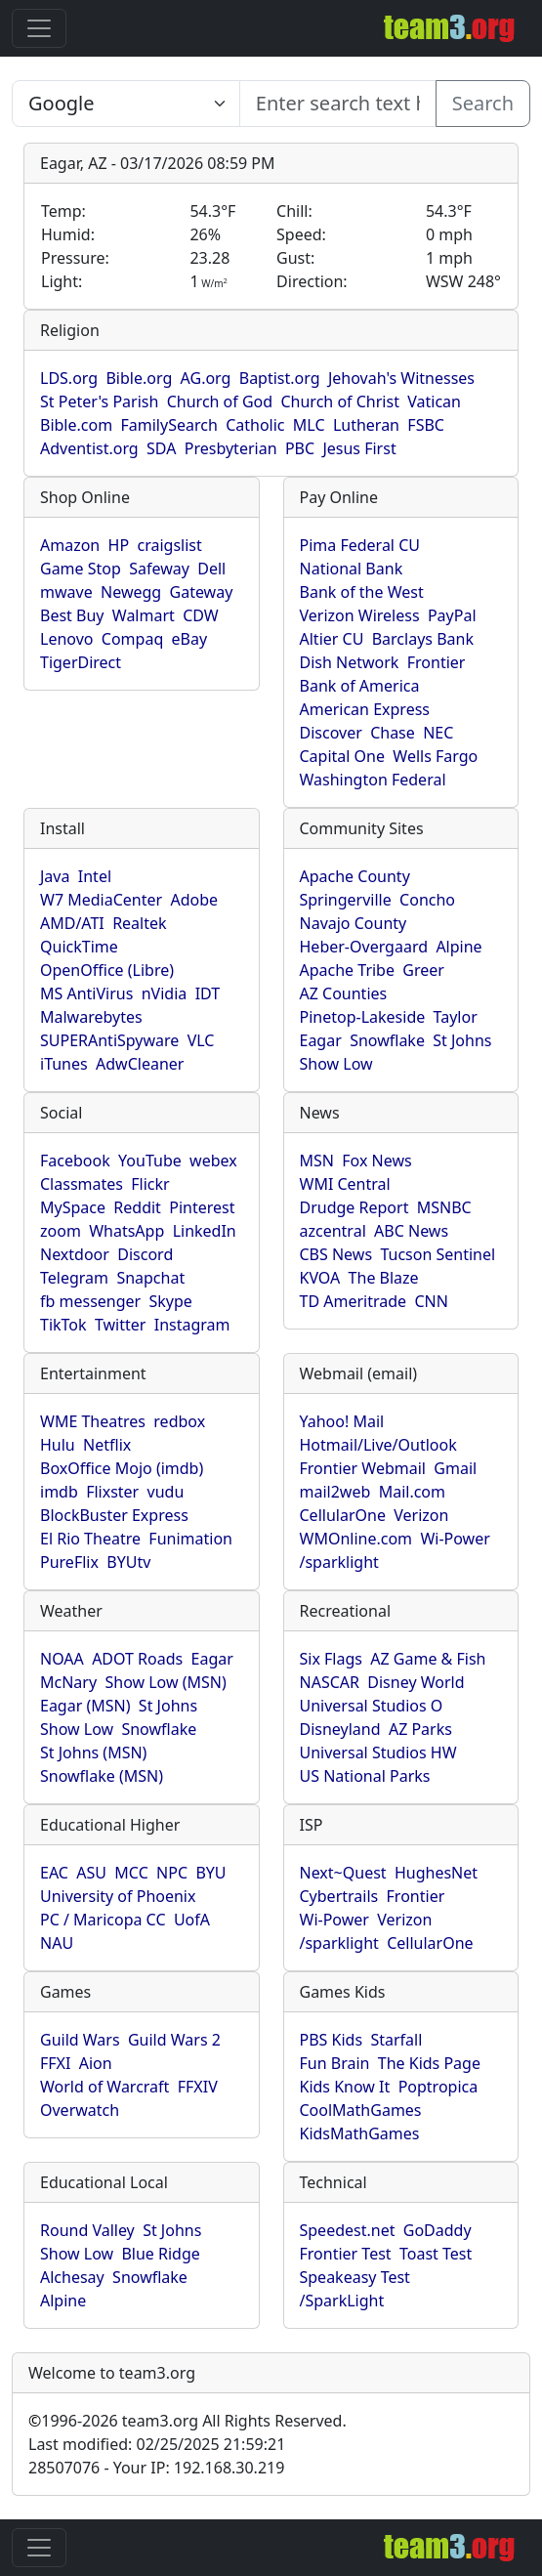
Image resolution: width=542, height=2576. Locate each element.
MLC (309, 425)
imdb (59, 1491)
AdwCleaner (140, 1064)
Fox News (376, 1160)
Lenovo (66, 639)
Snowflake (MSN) (101, 1776)
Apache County (355, 876)
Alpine (458, 946)
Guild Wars (80, 2039)
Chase (392, 732)
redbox (179, 1421)
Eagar (321, 1040)
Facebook (75, 1160)
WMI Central (345, 1184)
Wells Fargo (435, 756)
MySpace (72, 1207)
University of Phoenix (117, 1896)
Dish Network (349, 662)
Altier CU (332, 639)
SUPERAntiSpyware (109, 1040)
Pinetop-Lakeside (363, 1017)
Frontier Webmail (363, 1468)
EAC (54, 1872)
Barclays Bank (423, 639)
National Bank (351, 568)
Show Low (336, 1064)
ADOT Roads (137, 1658)
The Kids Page (429, 2063)
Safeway (159, 568)
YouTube (150, 1160)
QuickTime (79, 946)
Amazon (70, 545)
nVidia (165, 993)
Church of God (219, 401)
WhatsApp (126, 1231)
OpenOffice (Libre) (107, 970)
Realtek (139, 923)
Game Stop (80, 568)
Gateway (201, 592)
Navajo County (353, 923)
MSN (317, 1160)
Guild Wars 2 (174, 2039)
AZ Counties (344, 993)
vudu (166, 1491)
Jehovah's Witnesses (401, 378)
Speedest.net (348, 2230)
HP (119, 545)
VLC (201, 1040)
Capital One (343, 756)
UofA (192, 1919)
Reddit (137, 1207)
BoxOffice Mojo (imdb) (121, 1468)
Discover (331, 732)
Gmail (455, 1468)
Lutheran (366, 425)
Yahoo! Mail (342, 1421)
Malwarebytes (91, 1017)
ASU (91, 1872)
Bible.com (76, 425)
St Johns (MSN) (93, 1752)
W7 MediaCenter (101, 899)
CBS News (336, 1254)
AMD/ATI (72, 923)
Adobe (194, 899)
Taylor (456, 1017)
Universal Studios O (371, 1705)
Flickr (150, 1184)
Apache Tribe (348, 970)
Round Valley (87, 2230)
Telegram (74, 1277)
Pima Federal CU (360, 545)
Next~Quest (343, 1872)
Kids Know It (345, 2086)
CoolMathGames (361, 2110)
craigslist (169, 545)
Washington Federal (373, 779)
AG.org (206, 378)
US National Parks (365, 1776)
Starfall (396, 2039)
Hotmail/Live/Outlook (378, 1445)
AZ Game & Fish (427, 1658)
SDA (161, 448)
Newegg (131, 592)
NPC (172, 1872)
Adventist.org (89, 448)
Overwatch (79, 2110)
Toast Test (435, 2253)
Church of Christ (339, 401)
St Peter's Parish (99, 401)
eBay (190, 639)
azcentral (333, 1231)
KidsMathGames (360, 2133)
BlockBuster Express (114, 1515)
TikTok (63, 1324)
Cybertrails (339, 1896)
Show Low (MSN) (165, 1682)
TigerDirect (80, 662)
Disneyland (340, 1729)
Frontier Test (346, 2253)
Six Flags (331, 1658)
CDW (201, 615)
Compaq (132, 639)
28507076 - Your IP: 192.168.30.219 (156, 2467)
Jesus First (359, 448)
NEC (438, 732)
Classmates (81, 1184)
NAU (56, 1943)
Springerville (346, 899)
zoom (60, 1231)
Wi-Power (454, 1538)
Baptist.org (279, 378)
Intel (94, 876)
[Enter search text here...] (126, 103)
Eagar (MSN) (85, 1705)
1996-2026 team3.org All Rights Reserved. (187, 2420)
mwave (66, 592)
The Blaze (384, 1277)
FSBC (425, 425)
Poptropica (438, 2086)
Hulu (57, 1445)
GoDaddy (437, 2230)
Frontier (436, 662)
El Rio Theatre (90, 1538)
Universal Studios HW (378, 1752)
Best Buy (72, 615)
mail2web (335, 1491)
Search (483, 103)
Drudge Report (354, 1207)
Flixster (112, 1491)
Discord (145, 1254)
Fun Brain (335, 2063)
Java (54, 876)
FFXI (55, 2063)
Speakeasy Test (355, 2277)
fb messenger (90, 1301)
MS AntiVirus (86, 993)
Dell (211, 568)
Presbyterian (231, 448)
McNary (68, 1682)
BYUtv (128, 1562)
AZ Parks (420, 1729)
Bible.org (138, 378)
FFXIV (198, 2086)
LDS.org (69, 378)
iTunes (64, 1064)
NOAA (62, 1658)
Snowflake (387, 1040)
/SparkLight (342, 2300)
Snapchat (150, 1277)
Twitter (120, 1324)
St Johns (462, 1040)
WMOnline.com (356, 1538)
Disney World (415, 1682)
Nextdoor (74, 1254)
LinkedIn (204, 1231)
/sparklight (339, 1562)
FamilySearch (168, 425)
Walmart (143, 615)
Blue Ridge (160, 2253)
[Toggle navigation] (39, 28)
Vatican (434, 401)
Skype (170, 1301)
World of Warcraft (104, 2086)
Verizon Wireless (360, 615)
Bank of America (360, 686)
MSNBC (444, 1207)
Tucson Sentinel (437, 1254)
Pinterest (201, 1207)
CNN (430, 1301)
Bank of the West (362, 592)
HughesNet (436, 1872)
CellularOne (343, 1515)
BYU (210, 1872)
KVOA (320, 1277)
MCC (130, 1872)
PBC (299, 448)
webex (213, 1160)
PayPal (452, 615)
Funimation (190, 1538)
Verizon (421, 1515)
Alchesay (72, 2277)
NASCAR (329, 1682)
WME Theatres (93, 1421)
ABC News (411, 1231)
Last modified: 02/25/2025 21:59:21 (156, 2444)
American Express (365, 709)
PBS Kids (331, 2039)
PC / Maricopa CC (103, 1919)
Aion (95, 2063)
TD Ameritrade (353, 1301)
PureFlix (69, 1562)
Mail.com (412, 1491)
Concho (427, 899)
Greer (423, 970)
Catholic (255, 425)
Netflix (107, 1445)
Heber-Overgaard (364, 946)
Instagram (192, 1324)
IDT (208, 993)
